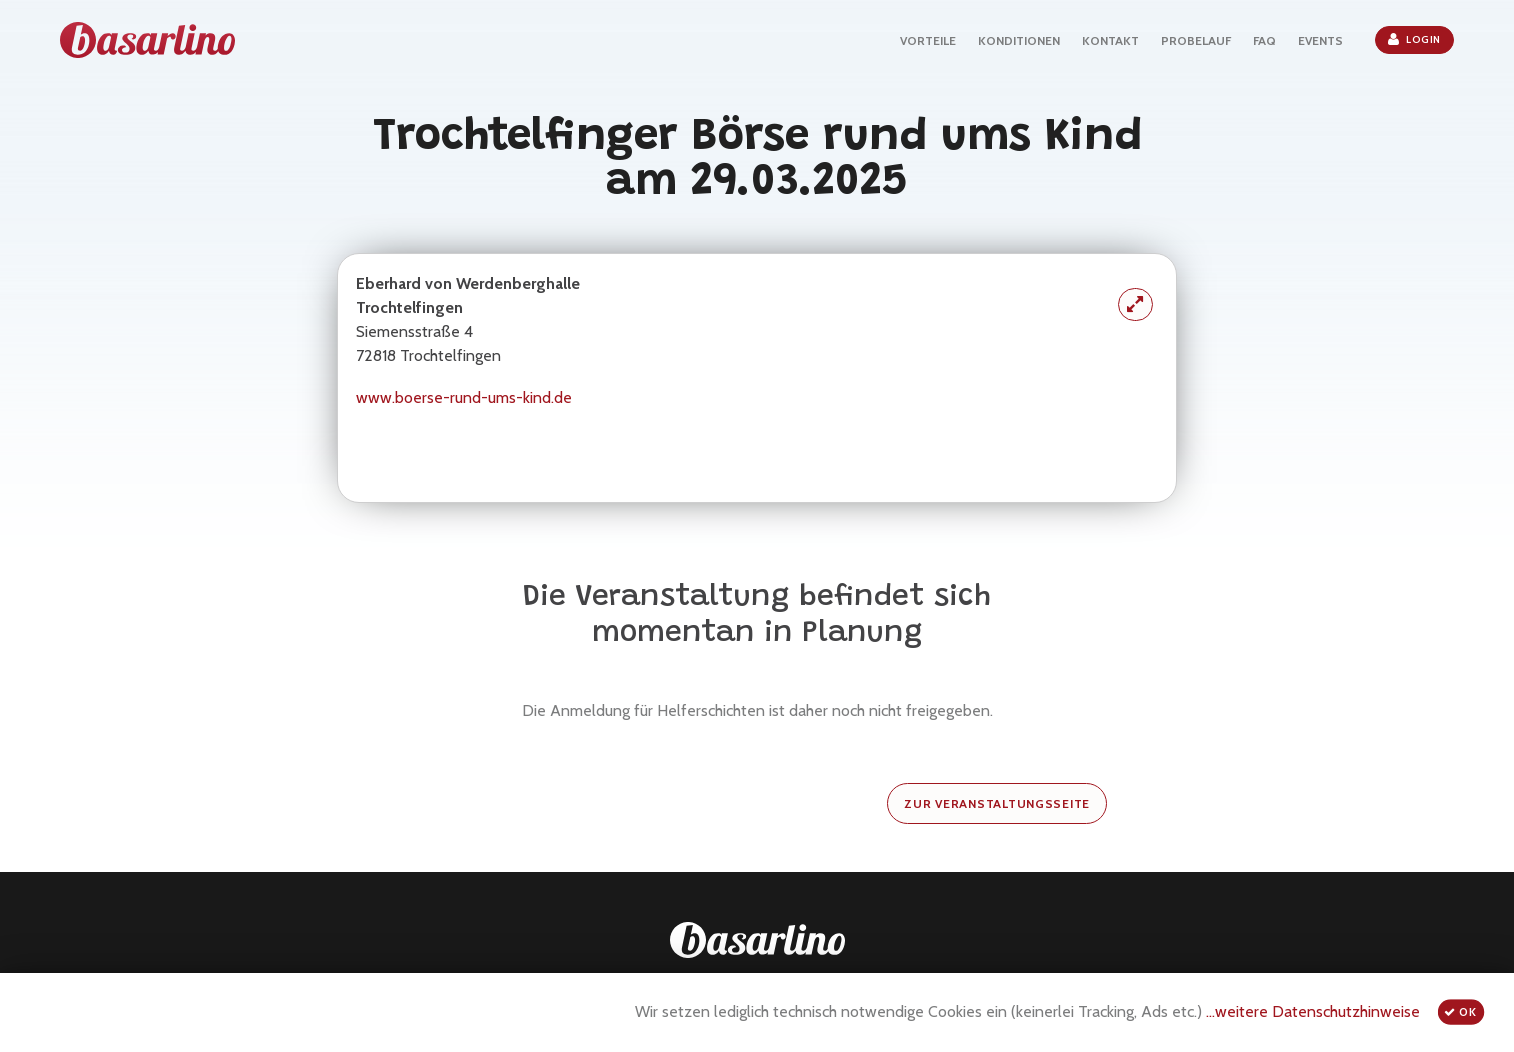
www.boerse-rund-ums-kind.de (464, 397)
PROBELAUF (1196, 40)
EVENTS (1320, 40)
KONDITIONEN (1019, 40)
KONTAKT (1110, 40)
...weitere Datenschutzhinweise (1313, 1011)
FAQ (1264, 40)
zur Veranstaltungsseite (997, 803)
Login (1414, 39)
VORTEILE (928, 40)
